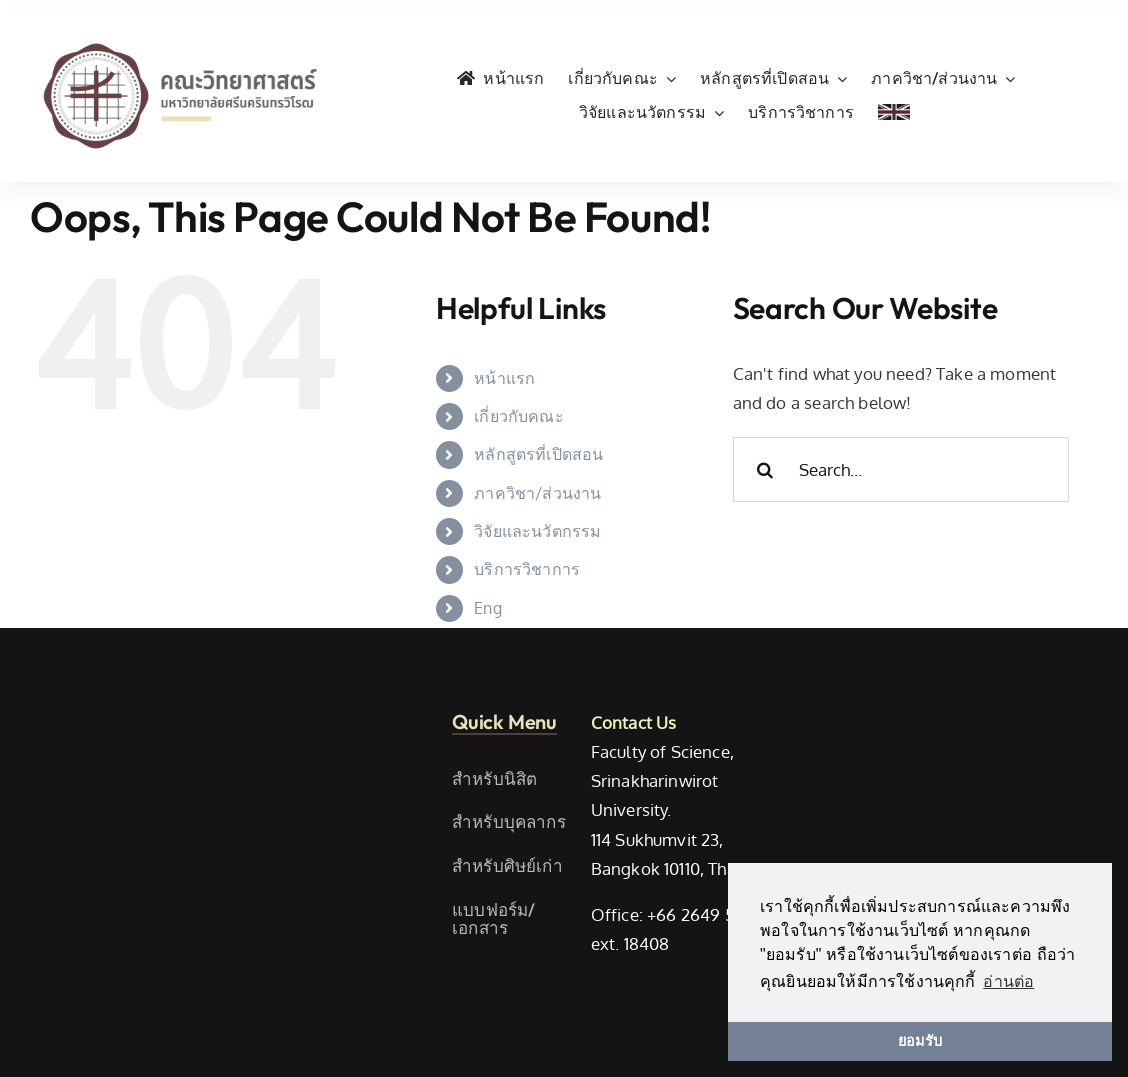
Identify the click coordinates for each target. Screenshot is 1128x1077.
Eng (488, 608)
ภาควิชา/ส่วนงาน (537, 493)
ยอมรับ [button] (920, 1041)
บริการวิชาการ (527, 569)
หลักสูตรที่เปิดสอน (538, 454)
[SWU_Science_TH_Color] (180, 38)
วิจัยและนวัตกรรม (537, 531)
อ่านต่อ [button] (1008, 981)
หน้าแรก (504, 378)
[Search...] (901, 469)
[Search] (765, 469)
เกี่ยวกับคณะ (519, 416)
